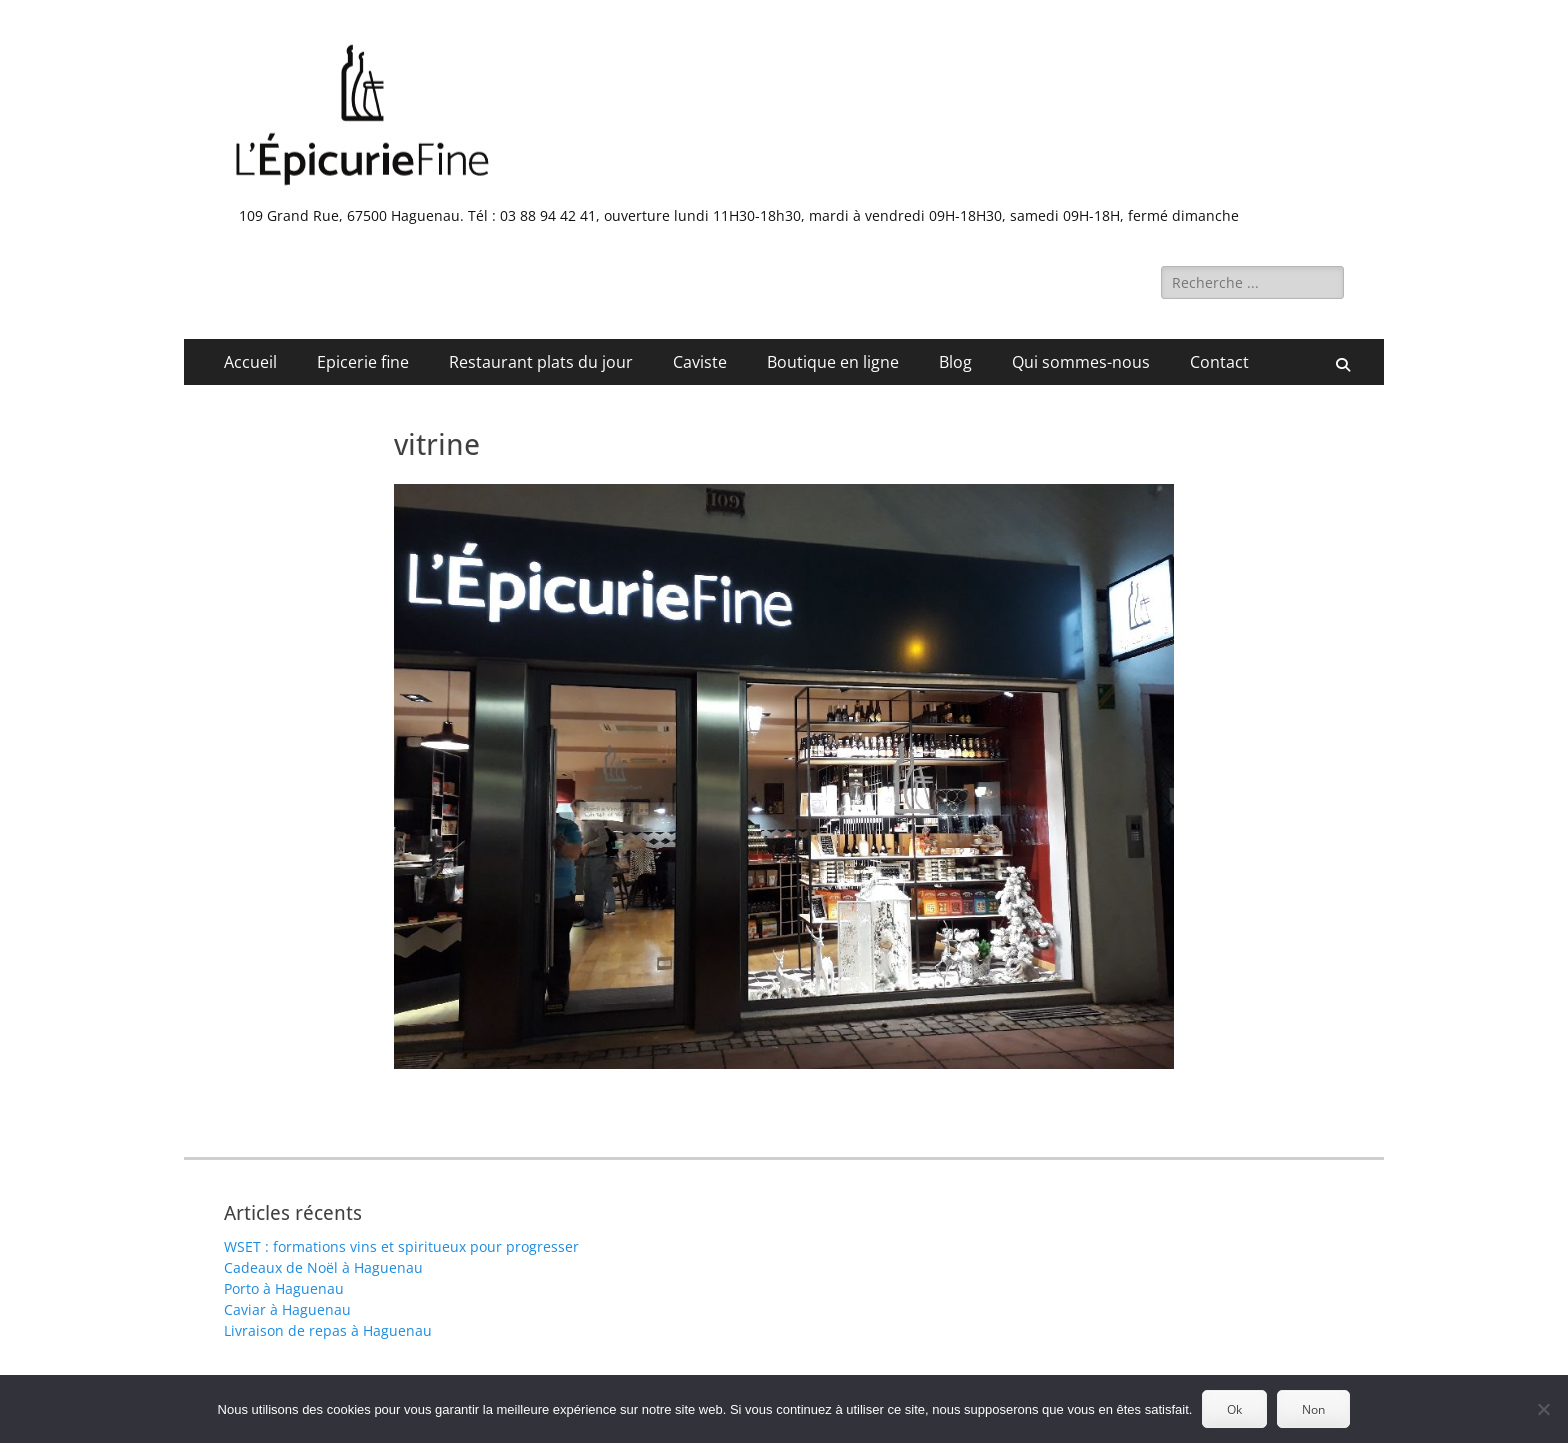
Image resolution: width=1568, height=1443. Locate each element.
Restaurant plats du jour (541, 362)
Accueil (250, 362)
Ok (1234, 1409)
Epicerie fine (363, 362)
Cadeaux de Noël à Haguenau (323, 1267)
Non (1313, 1409)
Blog (955, 362)
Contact (1219, 362)
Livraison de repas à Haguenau (328, 1330)
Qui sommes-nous (1081, 362)
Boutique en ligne (833, 362)
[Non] (1543, 1409)
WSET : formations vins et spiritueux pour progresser (401, 1246)
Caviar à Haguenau (287, 1309)
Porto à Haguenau (284, 1288)
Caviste (700, 362)
